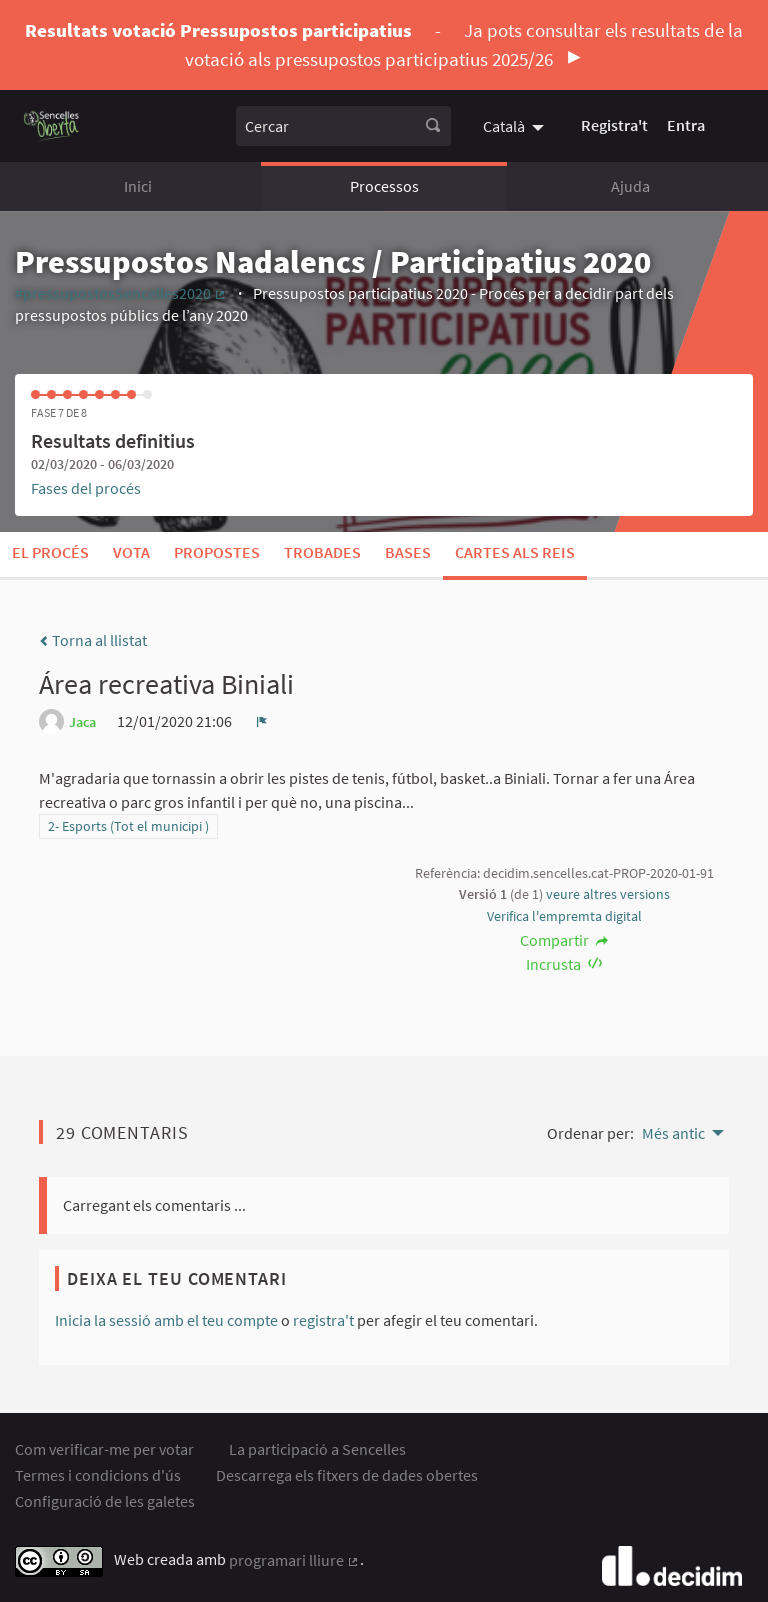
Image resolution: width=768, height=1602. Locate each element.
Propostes (217, 552)
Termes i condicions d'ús (98, 1475)
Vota (131, 552)
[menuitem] (516, 125)
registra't (323, 1320)
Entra (686, 125)
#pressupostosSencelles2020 (121, 293)
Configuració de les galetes (105, 1501)
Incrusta (564, 964)
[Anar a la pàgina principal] (51, 125)
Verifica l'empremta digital (564, 916)
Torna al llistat (93, 640)
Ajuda (630, 186)
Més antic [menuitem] (673, 1133)
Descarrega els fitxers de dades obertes (347, 1475)
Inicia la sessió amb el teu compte (166, 1320)
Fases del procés (86, 488)
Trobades (322, 552)
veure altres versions (608, 894)
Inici (138, 186)
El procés (50, 552)
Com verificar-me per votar (104, 1449)
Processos (384, 186)
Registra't (614, 125)
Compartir (564, 940)
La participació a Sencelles (317, 1449)
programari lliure (294, 1560)
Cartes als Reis (515, 552)
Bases (408, 552)
